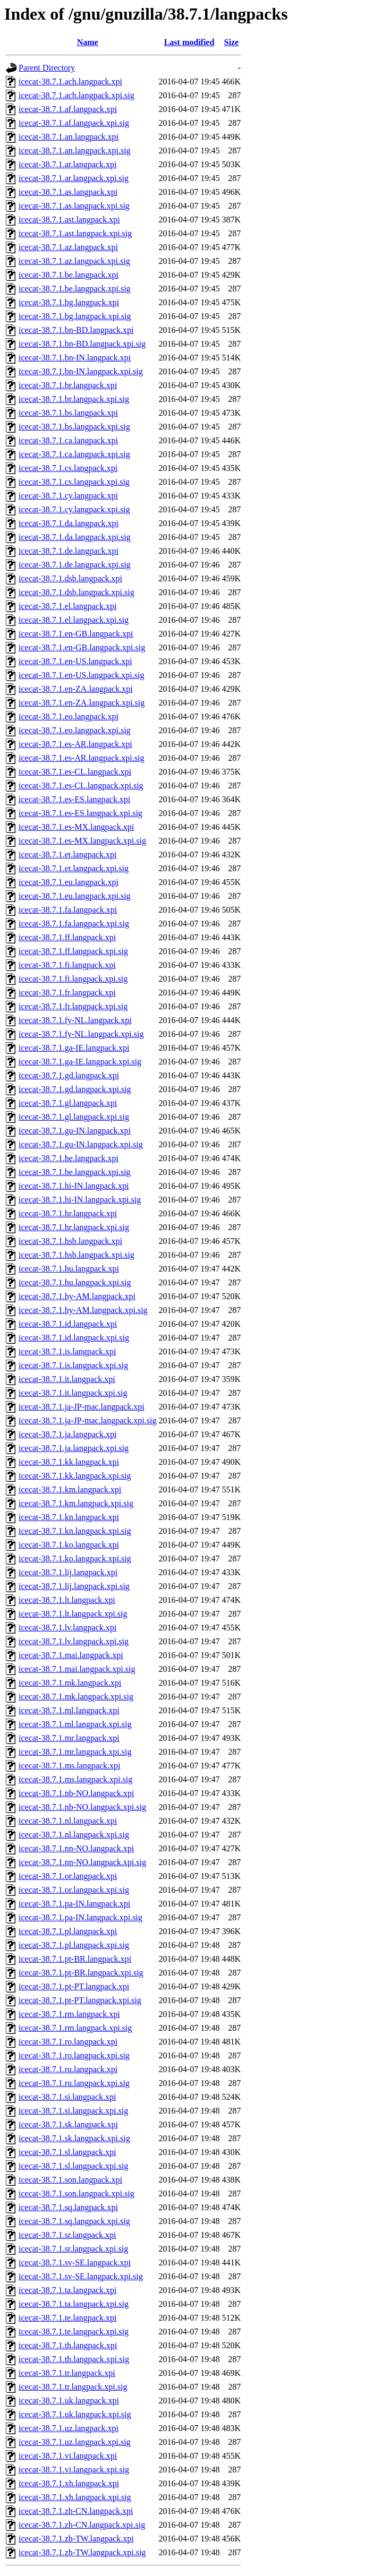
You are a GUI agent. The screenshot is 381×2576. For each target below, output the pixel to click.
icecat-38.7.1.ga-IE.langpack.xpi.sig (80, 1061)
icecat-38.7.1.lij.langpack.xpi (68, 1572)
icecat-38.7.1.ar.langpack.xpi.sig (74, 178)
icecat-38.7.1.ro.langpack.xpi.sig (74, 2055)
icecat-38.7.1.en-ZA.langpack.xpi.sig (82, 702)
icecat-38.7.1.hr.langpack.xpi (68, 1213)
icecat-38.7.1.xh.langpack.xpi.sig (75, 2497)
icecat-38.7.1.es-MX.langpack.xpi (76, 826)
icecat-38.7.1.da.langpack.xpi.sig (75, 537)
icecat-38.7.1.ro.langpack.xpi (68, 2041)
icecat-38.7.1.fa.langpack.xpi (68, 909)
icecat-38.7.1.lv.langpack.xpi (67, 1627)
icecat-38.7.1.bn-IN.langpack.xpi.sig (81, 371)
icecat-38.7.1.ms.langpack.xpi (70, 1765)
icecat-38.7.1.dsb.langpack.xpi (70, 578)
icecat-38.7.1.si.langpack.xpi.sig (73, 2110)
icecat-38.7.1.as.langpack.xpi (68, 191)
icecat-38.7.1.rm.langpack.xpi (69, 2014)
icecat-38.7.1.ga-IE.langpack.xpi (74, 1047)
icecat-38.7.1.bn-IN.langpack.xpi (75, 357)
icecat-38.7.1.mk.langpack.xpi (70, 1682)
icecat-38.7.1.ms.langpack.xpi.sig (75, 1779)
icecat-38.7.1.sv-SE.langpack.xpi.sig (81, 2276)
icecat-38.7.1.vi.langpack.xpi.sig (74, 2469)
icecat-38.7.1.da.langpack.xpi (68, 523)
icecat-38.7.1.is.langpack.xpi (67, 1351)
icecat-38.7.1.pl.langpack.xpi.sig (74, 1945)
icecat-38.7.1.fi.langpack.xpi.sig (73, 978)
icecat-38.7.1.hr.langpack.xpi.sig (74, 1227)
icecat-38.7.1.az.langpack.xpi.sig (74, 260)
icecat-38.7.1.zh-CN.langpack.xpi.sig (82, 2524)
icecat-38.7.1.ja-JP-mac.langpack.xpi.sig (87, 1420)
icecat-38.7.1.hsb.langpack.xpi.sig (76, 1254)
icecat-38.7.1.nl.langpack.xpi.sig (74, 1834)
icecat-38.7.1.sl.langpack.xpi (67, 2152)
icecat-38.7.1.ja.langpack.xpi (67, 1434)
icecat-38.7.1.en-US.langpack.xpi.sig (81, 675)
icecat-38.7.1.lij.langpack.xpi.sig (74, 1586)
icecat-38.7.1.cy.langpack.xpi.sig (74, 509)
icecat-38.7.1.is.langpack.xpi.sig (73, 1365)
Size (231, 42)
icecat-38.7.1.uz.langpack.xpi (68, 2428)
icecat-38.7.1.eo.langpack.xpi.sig (75, 730)
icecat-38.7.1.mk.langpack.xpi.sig (76, 1696)
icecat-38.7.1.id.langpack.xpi (68, 1323)
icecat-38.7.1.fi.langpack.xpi (67, 964)
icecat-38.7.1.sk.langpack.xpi (68, 2124)
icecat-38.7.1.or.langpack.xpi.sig (74, 1889)
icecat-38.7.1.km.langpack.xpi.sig (76, 1503)
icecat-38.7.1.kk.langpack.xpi (69, 1461)
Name (87, 42)
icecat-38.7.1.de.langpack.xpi (68, 550)
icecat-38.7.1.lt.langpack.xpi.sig (73, 1613)
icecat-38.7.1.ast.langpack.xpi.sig (75, 233)
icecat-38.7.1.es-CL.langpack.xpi (75, 771)
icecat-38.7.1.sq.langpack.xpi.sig (74, 2221)
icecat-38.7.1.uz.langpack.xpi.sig (75, 2441)
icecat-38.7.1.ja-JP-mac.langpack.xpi (82, 1406)
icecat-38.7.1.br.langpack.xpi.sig (74, 398)
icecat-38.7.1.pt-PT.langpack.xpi (74, 1986)
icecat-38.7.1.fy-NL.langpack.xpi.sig (81, 1033)
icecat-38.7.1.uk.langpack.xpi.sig (75, 2414)
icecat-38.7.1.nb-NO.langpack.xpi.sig (82, 1806)
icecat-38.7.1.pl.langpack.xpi (68, 1931)
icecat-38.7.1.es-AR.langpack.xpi (75, 744)
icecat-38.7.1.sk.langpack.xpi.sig (74, 2138)
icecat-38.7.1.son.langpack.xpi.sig (76, 2193)
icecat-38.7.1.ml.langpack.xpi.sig (75, 1724)
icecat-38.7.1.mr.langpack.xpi (69, 1737)
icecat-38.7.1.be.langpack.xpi (68, 274)
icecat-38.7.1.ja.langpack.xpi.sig (74, 1448)
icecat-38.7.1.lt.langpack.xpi (67, 1599)
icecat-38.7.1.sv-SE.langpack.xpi (75, 2262)
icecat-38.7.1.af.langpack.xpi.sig (74, 122)
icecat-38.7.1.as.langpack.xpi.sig (74, 205)
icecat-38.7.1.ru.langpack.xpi (68, 2069)
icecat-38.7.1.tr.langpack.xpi (67, 2372)
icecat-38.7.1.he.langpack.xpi (68, 1158)
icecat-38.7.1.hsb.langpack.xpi (70, 1241)
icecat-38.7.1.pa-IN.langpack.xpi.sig (80, 1917)
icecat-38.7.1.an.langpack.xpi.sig (75, 150)
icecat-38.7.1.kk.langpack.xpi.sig (75, 1475)
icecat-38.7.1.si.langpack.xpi (67, 2096)
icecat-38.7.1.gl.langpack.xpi (68, 1102)
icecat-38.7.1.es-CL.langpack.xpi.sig (81, 785)
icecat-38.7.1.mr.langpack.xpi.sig (75, 1751)
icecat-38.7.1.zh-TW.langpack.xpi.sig (82, 2552)
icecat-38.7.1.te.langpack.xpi (67, 2317)
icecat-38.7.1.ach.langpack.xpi (70, 81)
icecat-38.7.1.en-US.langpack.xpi (75, 661)
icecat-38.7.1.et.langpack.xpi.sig (74, 868)
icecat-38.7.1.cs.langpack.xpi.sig (74, 481)
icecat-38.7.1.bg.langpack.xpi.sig (75, 316)
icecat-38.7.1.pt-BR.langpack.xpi (75, 1958)
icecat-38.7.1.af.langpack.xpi (68, 109)
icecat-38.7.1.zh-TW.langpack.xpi (76, 2538)
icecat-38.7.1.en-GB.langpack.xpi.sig (82, 647)
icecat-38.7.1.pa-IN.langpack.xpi (74, 1903)
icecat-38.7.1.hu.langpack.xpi (69, 1268)
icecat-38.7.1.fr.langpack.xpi (67, 992)
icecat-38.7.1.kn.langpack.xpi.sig (75, 1530)
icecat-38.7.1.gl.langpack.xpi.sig (74, 1116)
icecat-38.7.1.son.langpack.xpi (70, 2179)
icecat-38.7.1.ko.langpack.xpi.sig (75, 1558)
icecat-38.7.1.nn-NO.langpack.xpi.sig (82, 1862)
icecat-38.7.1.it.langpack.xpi (67, 1379)
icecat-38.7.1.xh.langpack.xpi (69, 2483)
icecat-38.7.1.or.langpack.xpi (68, 1876)
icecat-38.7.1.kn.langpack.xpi (69, 1517)
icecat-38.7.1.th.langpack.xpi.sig (74, 2359)
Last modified (189, 42)
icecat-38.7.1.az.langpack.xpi (68, 247)
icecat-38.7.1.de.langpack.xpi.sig (75, 564)
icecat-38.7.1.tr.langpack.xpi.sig (73, 2386)
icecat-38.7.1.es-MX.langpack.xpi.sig (82, 840)
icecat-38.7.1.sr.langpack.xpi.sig (73, 2248)
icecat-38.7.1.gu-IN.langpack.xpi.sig (81, 1144)
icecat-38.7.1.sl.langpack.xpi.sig (73, 2165)
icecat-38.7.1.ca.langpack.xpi (68, 440)
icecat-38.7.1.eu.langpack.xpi (68, 882)
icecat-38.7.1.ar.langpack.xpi (67, 164)
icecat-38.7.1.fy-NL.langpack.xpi (75, 1020)
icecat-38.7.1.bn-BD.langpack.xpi (76, 329)
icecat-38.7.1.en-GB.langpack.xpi (76, 633)
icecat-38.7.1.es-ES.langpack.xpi (74, 799)
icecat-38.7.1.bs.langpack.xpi (68, 412)
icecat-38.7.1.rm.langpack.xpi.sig (75, 2027)
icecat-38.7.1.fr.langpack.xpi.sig (73, 1006)
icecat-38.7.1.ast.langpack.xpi (69, 219)
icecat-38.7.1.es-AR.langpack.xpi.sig (81, 757)
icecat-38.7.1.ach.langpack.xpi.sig (76, 95)
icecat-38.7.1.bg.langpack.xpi (69, 302)
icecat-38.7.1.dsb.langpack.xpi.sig (76, 592)
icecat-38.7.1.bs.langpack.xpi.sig (74, 426)
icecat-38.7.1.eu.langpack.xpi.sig (75, 895)
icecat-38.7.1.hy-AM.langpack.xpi (77, 1296)
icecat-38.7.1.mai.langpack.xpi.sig (77, 1668)
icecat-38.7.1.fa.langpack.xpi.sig (74, 923)
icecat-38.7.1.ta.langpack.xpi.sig (74, 2303)
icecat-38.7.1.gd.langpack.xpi (69, 1075)
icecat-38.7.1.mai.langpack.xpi (71, 1655)
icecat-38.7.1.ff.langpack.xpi (67, 937)
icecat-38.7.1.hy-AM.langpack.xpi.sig (83, 1310)
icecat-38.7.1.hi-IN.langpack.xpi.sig (80, 1199)
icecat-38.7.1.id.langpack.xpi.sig (74, 1337)
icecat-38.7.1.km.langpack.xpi (70, 1489)
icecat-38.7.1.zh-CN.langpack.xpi (76, 2510)
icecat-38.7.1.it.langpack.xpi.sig (73, 1392)
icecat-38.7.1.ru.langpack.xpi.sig (74, 2083)
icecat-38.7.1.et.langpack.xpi (67, 854)
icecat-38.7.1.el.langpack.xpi (67, 606)
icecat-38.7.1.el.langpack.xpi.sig (74, 619)
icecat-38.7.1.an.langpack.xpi (68, 136)
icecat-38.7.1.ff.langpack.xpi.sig (73, 951)
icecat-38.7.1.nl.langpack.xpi (68, 1820)
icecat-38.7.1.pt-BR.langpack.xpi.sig (81, 1972)
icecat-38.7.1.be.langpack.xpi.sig (75, 288)
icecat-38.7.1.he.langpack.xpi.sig (75, 1172)
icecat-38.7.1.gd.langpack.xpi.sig (75, 1089)
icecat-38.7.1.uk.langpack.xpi (69, 2400)
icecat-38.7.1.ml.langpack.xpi (69, 1710)
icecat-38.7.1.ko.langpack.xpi (69, 1544)
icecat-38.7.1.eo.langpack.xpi (68, 716)
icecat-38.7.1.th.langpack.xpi (68, 2345)
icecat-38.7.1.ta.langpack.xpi (67, 2290)
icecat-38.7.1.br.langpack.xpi (68, 385)
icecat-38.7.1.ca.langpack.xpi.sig (74, 454)
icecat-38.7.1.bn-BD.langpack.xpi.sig (82, 343)
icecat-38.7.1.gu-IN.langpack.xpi (75, 1130)
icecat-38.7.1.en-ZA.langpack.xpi (76, 688)
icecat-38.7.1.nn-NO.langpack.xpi (76, 1848)
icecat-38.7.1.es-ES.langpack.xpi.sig (80, 813)
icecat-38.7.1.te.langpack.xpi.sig (74, 2331)
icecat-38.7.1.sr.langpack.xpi (67, 2234)
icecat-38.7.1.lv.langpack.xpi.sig (74, 1641)
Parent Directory (47, 67)
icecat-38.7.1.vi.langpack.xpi (68, 2455)
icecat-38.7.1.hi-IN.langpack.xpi (74, 1185)
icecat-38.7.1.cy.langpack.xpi (68, 495)
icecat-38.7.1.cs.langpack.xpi (68, 468)
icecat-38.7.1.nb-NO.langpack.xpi (76, 1793)
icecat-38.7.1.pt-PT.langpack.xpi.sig (80, 2000)
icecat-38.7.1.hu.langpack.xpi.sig (75, 1282)
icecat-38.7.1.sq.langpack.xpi (68, 2207)
